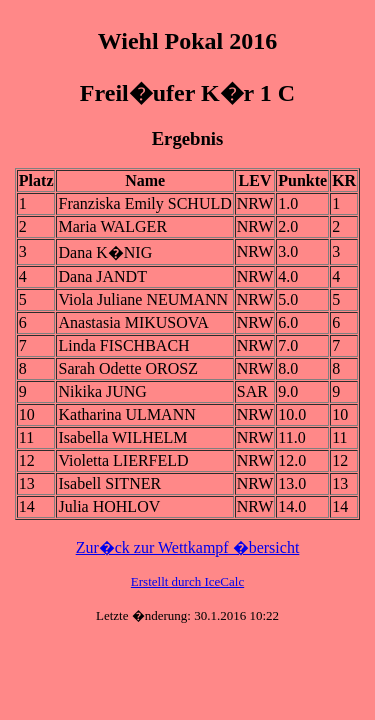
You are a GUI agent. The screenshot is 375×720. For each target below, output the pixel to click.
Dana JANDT (102, 276)
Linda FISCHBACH (123, 345)
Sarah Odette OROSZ (128, 368)
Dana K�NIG (105, 252)
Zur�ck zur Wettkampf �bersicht (188, 547)
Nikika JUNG (102, 391)
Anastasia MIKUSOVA (133, 322)
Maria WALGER (112, 226)
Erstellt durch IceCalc (187, 581)
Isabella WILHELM (122, 437)
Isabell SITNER (109, 483)
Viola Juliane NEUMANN (143, 299)
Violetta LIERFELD (123, 460)
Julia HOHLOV (109, 506)
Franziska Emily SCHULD (144, 203)
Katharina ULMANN (126, 414)
